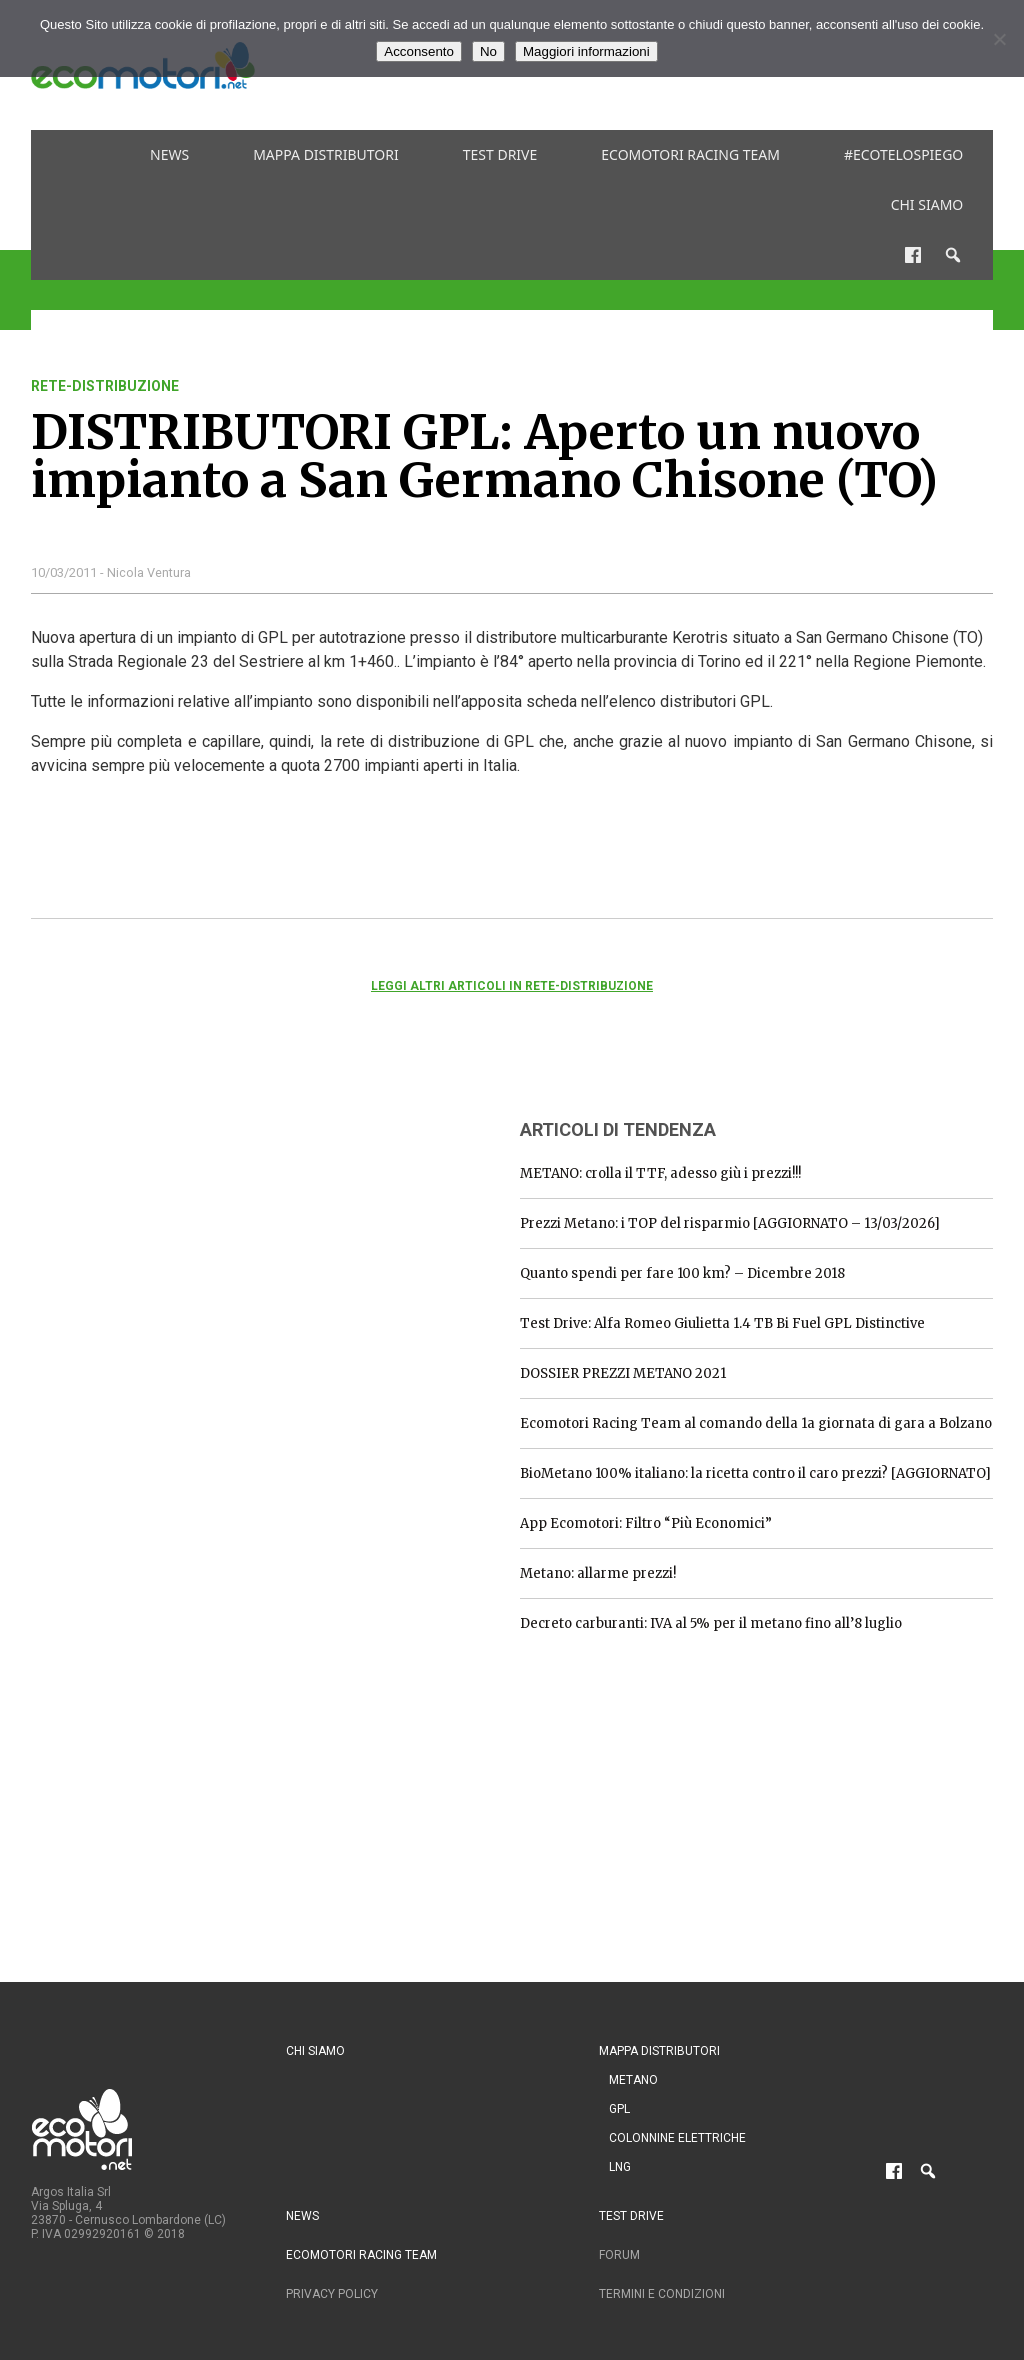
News (169, 154)
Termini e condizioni (662, 2294)
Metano (633, 2080)
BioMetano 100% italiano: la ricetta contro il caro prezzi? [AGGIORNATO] (755, 1473)
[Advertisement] (181, 1226)
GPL (619, 2109)
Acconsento (419, 51)
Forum (619, 2255)
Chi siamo (927, 204)
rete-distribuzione (105, 386)
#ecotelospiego (903, 154)
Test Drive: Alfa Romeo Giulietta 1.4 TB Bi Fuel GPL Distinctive (722, 1323)
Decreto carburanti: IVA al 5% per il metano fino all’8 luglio (711, 1623)
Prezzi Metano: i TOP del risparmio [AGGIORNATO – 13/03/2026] (730, 1223)
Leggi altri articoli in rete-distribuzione (512, 986)
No (488, 51)
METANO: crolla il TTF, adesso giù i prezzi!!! (660, 1173)
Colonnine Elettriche (677, 2138)
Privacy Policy (332, 2294)
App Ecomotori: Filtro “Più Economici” (646, 1523)
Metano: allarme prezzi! (598, 1573)
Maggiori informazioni (586, 51)
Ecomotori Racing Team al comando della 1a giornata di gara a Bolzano (756, 1423)
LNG (620, 2167)
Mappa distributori (326, 154)
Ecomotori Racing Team (690, 154)
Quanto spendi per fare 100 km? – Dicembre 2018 (682, 1273)
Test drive (500, 154)
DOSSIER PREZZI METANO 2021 (623, 1373)
